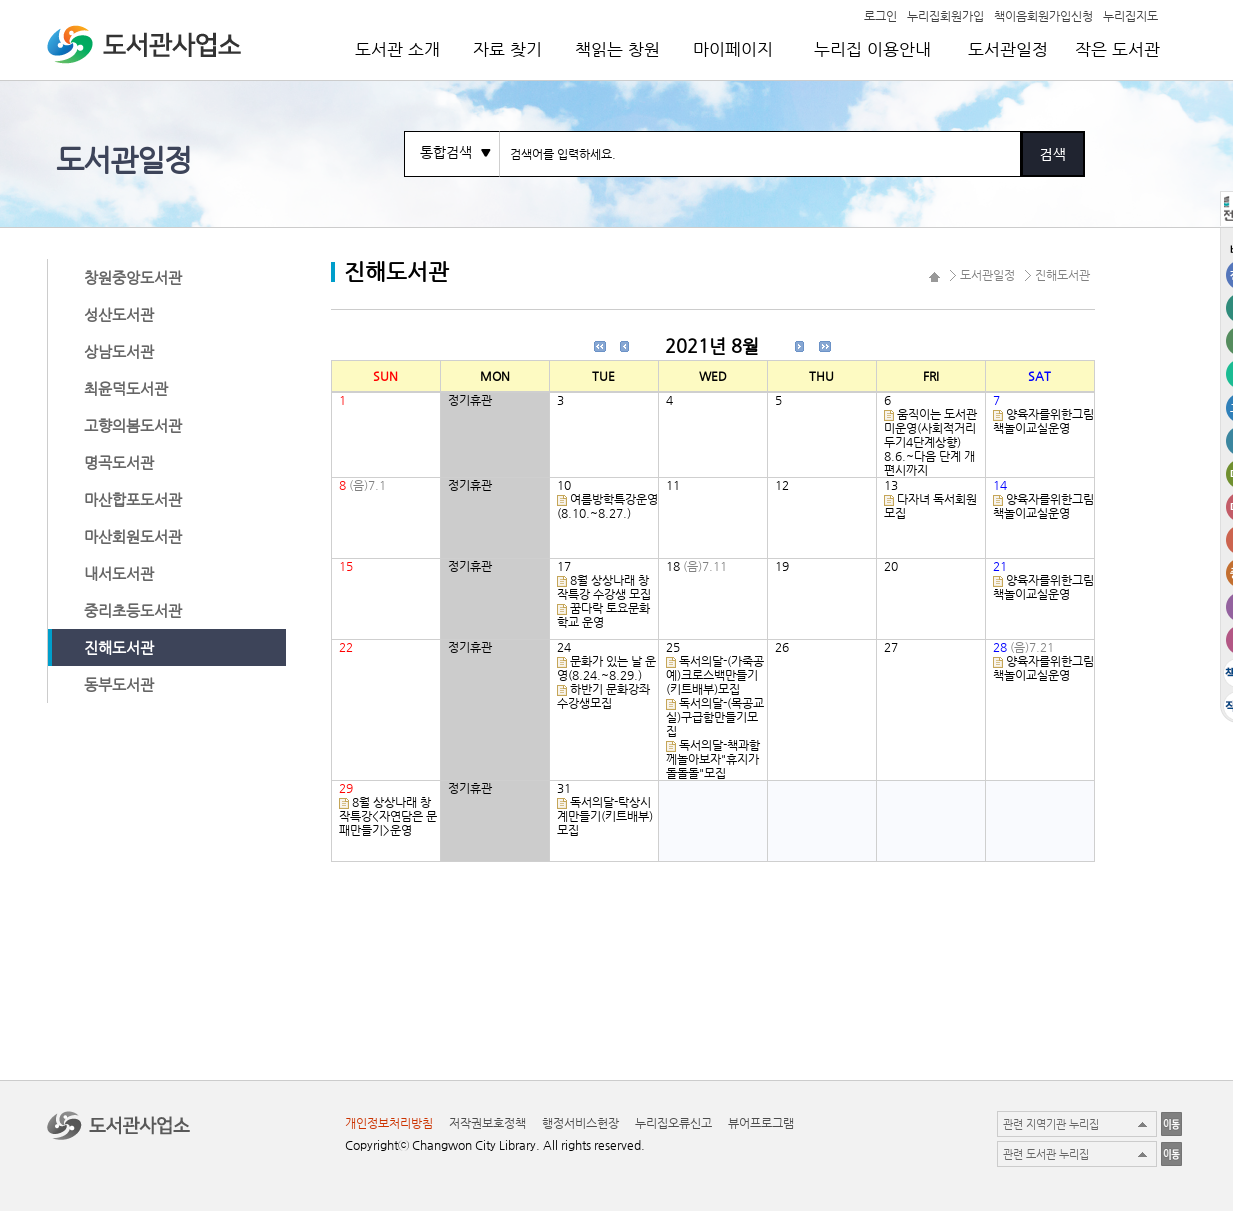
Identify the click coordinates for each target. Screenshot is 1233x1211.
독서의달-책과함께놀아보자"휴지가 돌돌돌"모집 (713, 759)
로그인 (880, 15)
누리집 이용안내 (872, 49)
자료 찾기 (507, 49)
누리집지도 (1130, 15)
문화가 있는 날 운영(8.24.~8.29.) (606, 668)
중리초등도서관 (133, 610)
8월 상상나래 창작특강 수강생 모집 (604, 587)
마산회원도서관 (133, 536)
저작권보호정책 (487, 1123)
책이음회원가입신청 (1043, 15)
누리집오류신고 (673, 1123)
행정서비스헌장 (580, 1123)
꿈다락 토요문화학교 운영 (603, 615)
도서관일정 (1008, 49)
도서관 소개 (397, 49)
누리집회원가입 (945, 15)
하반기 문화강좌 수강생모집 (603, 696)
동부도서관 (119, 684)
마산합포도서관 (133, 499)
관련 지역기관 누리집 (1051, 1124)
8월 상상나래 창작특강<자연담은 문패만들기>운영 (388, 816)
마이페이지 (733, 49)
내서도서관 (119, 573)
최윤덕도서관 (126, 388)
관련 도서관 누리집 (1046, 1154)
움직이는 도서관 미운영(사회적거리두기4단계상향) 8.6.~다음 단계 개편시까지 (930, 442)
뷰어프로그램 (761, 1123)
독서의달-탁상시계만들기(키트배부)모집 (605, 816)
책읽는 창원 (617, 49)
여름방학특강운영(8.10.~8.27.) (607, 506)
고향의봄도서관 (133, 425)
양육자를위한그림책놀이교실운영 (1043, 421)
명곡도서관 (119, 462)
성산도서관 (119, 314)
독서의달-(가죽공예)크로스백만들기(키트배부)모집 (715, 675)
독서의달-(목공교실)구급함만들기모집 (715, 717)
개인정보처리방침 (389, 1123)
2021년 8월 (712, 345)
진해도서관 (119, 647)
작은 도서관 (1117, 49)
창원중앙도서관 (133, 277)
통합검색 (446, 152)
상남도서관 (119, 351)
